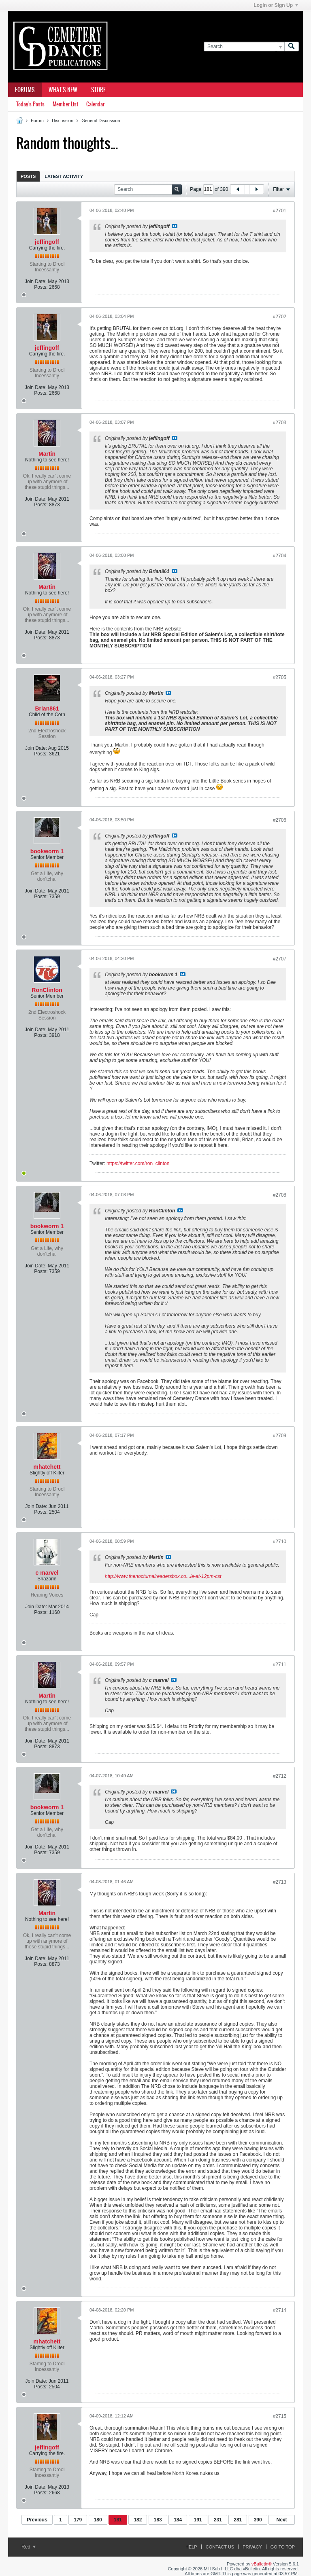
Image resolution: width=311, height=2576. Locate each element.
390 (258, 2520)
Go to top (283, 2546)
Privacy (252, 2546)
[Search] (244, 47)
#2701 (279, 211)
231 (218, 2520)
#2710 (279, 1541)
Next (281, 2520)
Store (98, 89)
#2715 (279, 2416)
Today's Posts (30, 104)
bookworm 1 (47, 851)
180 (98, 2520)
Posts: (40, 287)
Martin (46, 453)
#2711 (279, 1664)
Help (191, 2546)
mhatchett (47, 1467)
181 (118, 2520)
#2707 (279, 959)
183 (158, 2520)
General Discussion (100, 120)
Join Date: (36, 281)
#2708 (279, 1195)
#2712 (279, 1776)
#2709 (279, 1435)
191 (198, 2520)
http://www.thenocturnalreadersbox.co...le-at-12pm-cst (163, 1576)
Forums (25, 89)
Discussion (62, 120)
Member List (65, 104)
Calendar (95, 104)
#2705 (279, 677)
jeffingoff (47, 242)
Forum (37, 120)
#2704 (279, 555)
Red (28, 2547)
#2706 (279, 820)
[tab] (28, 176)
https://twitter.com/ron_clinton (138, 1163)
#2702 (279, 316)
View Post (174, 226)
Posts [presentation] (28, 176)
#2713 (279, 1882)
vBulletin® (261, 2563)
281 (238, 2520)
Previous (37, 2520)
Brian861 (47, 708)
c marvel (47, 1572)
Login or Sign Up (275, 5)
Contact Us (220, 2546)
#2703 (279, 422)
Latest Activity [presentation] (64, 176)
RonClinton (47, 990)
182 (138, 2520)
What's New (63, 89)
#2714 (279, 2310)
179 (78, 2520)
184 (178, 2520)
